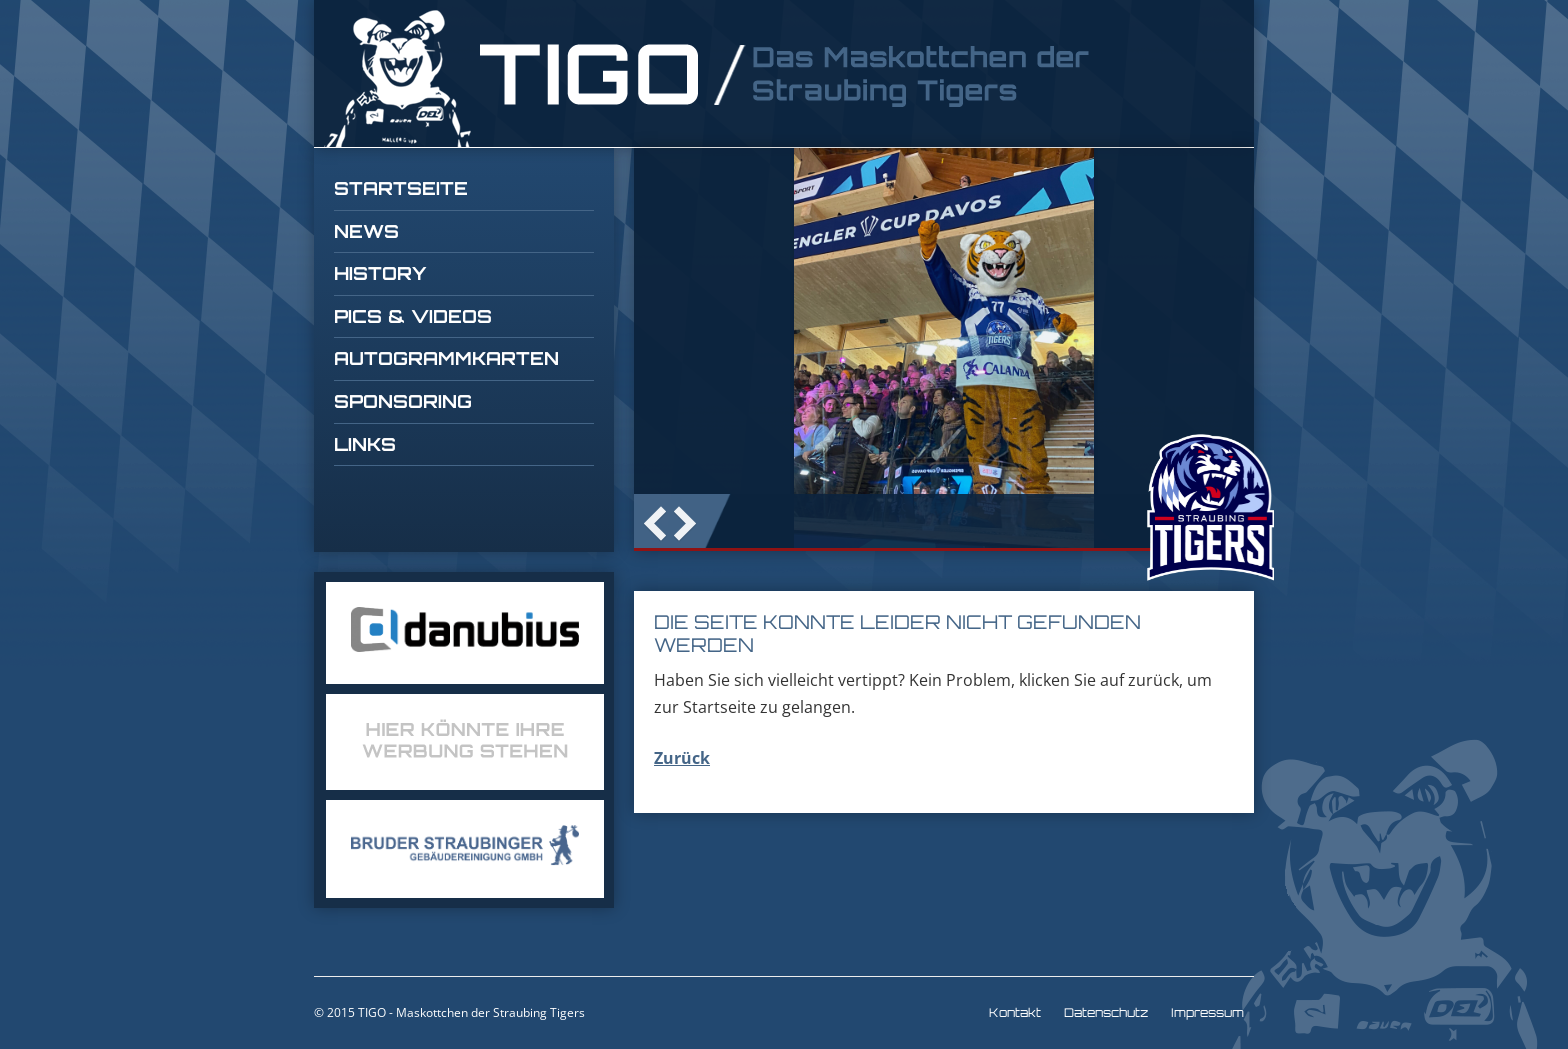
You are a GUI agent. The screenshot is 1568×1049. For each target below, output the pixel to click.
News (366, 231)
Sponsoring (403, 401)
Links (365, 444)
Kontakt (1015, 1012)
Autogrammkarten (446, 358)
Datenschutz (1106, 1012)
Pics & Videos (413, 316)
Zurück (682, 758)
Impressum (1207, 1012)
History (380, 273)
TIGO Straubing (709, 78)
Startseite (401, 188)
